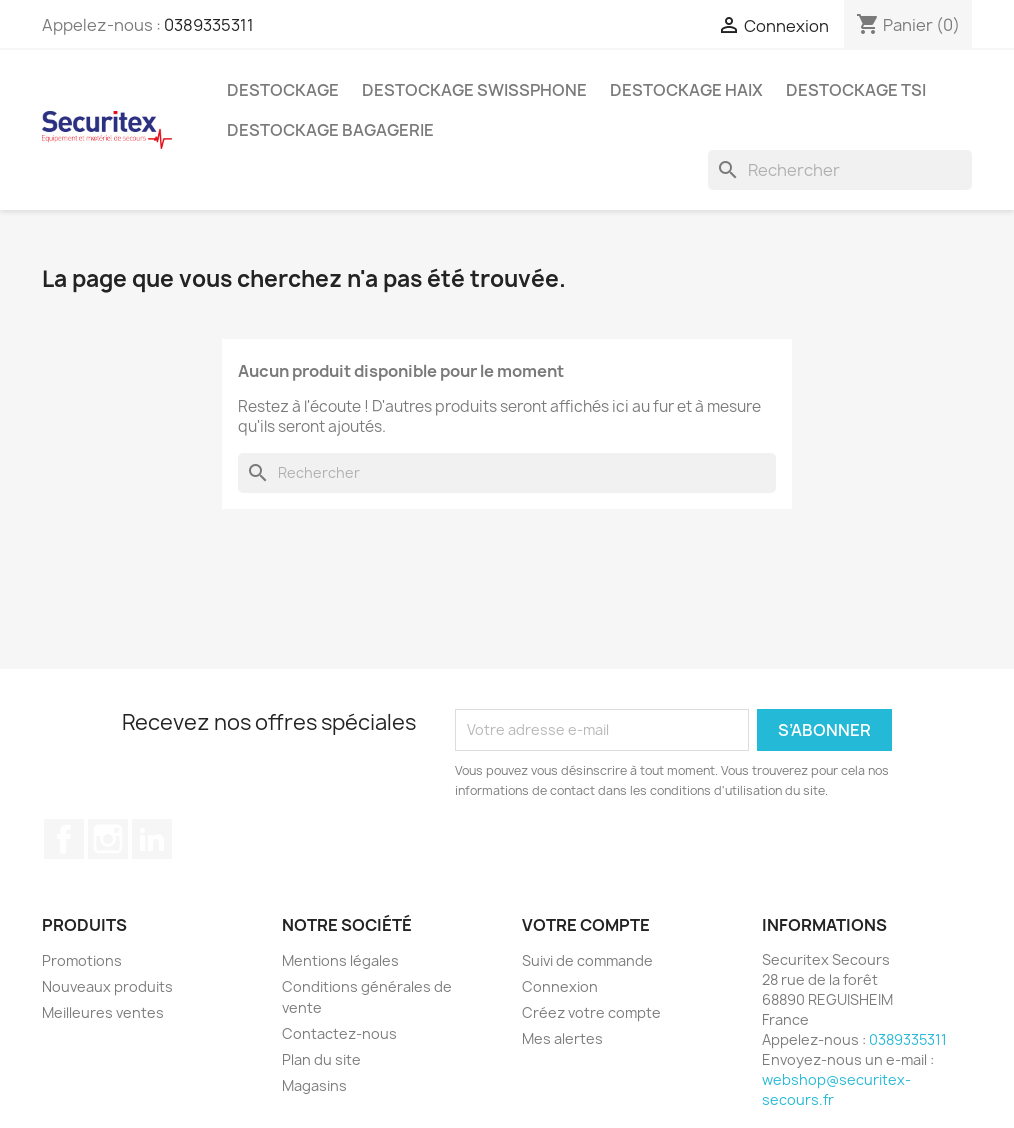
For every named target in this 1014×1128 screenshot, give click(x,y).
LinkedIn (152, 839)
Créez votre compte (591, 1012)
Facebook (64, 839)
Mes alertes (562, 1038)
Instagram (108, 839)
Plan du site (321, 1059)
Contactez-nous (339, 1033)
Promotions (82, 960)
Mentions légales (340, 960)
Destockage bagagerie (330, 130)
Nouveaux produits (107, 986)
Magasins (314, 1085)
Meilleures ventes (103, 1012)
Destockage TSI (856, 90)
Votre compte (586, 925)
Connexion (560, 986)
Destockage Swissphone (474, 90)
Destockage (283, 90)
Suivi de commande (587, 960)
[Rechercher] (840, 170)
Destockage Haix (686, 90)
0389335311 (209, 25)
